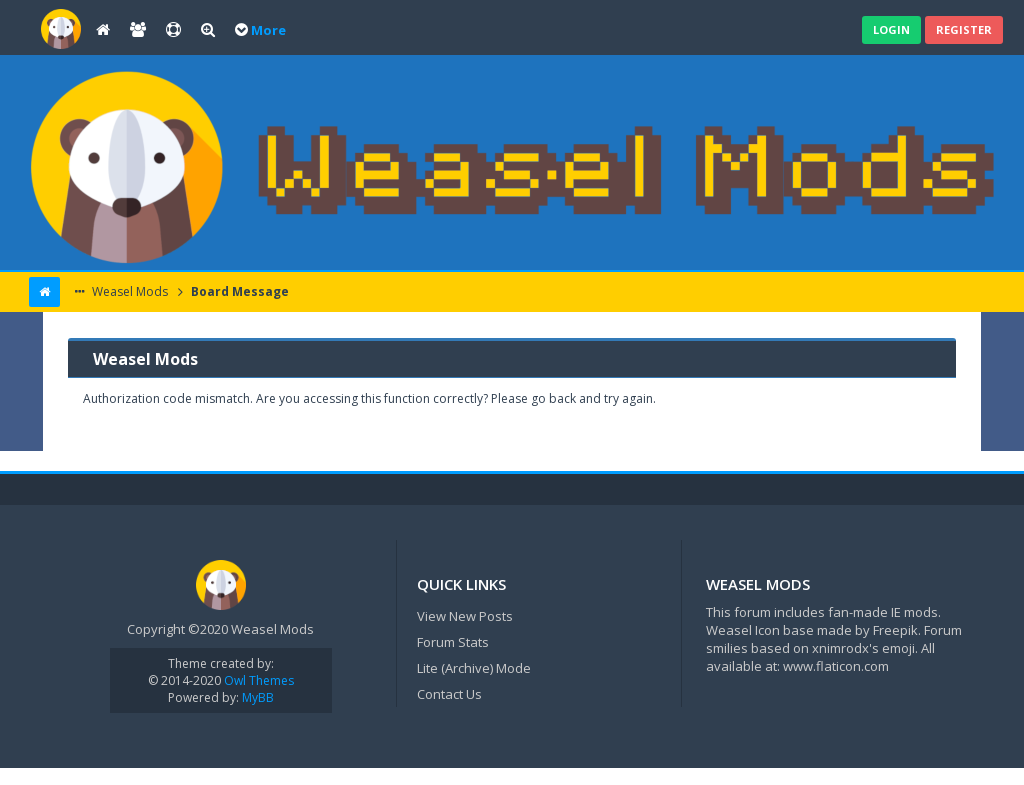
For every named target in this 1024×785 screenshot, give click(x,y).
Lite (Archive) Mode (474, 668)
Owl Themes (257, 680)
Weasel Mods (128, 291)
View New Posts (465, 616)
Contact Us (449, 694)
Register (964, 29)
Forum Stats (453, 642)
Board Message (238, 291)
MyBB (258, 697)
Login (891, 29)
